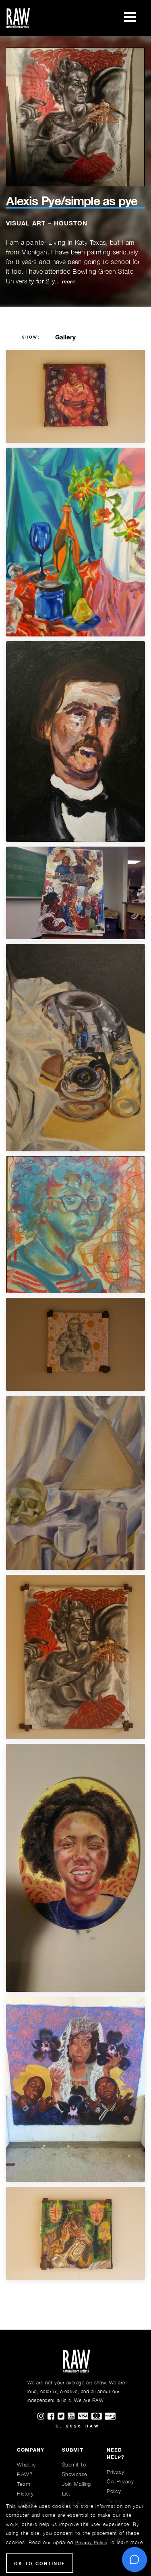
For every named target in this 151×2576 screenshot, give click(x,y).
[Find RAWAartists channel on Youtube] (73, 2416)
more (68, 282)
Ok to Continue (39, 2563)
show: (31, 337)
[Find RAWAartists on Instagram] (42, 2416)
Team (23, 2484)
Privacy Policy (91, 2542)
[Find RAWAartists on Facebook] (53, 2416)
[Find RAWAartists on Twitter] (63, 2416)
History (25, 2493)
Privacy (115, 2472)
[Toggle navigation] (130, 18)
